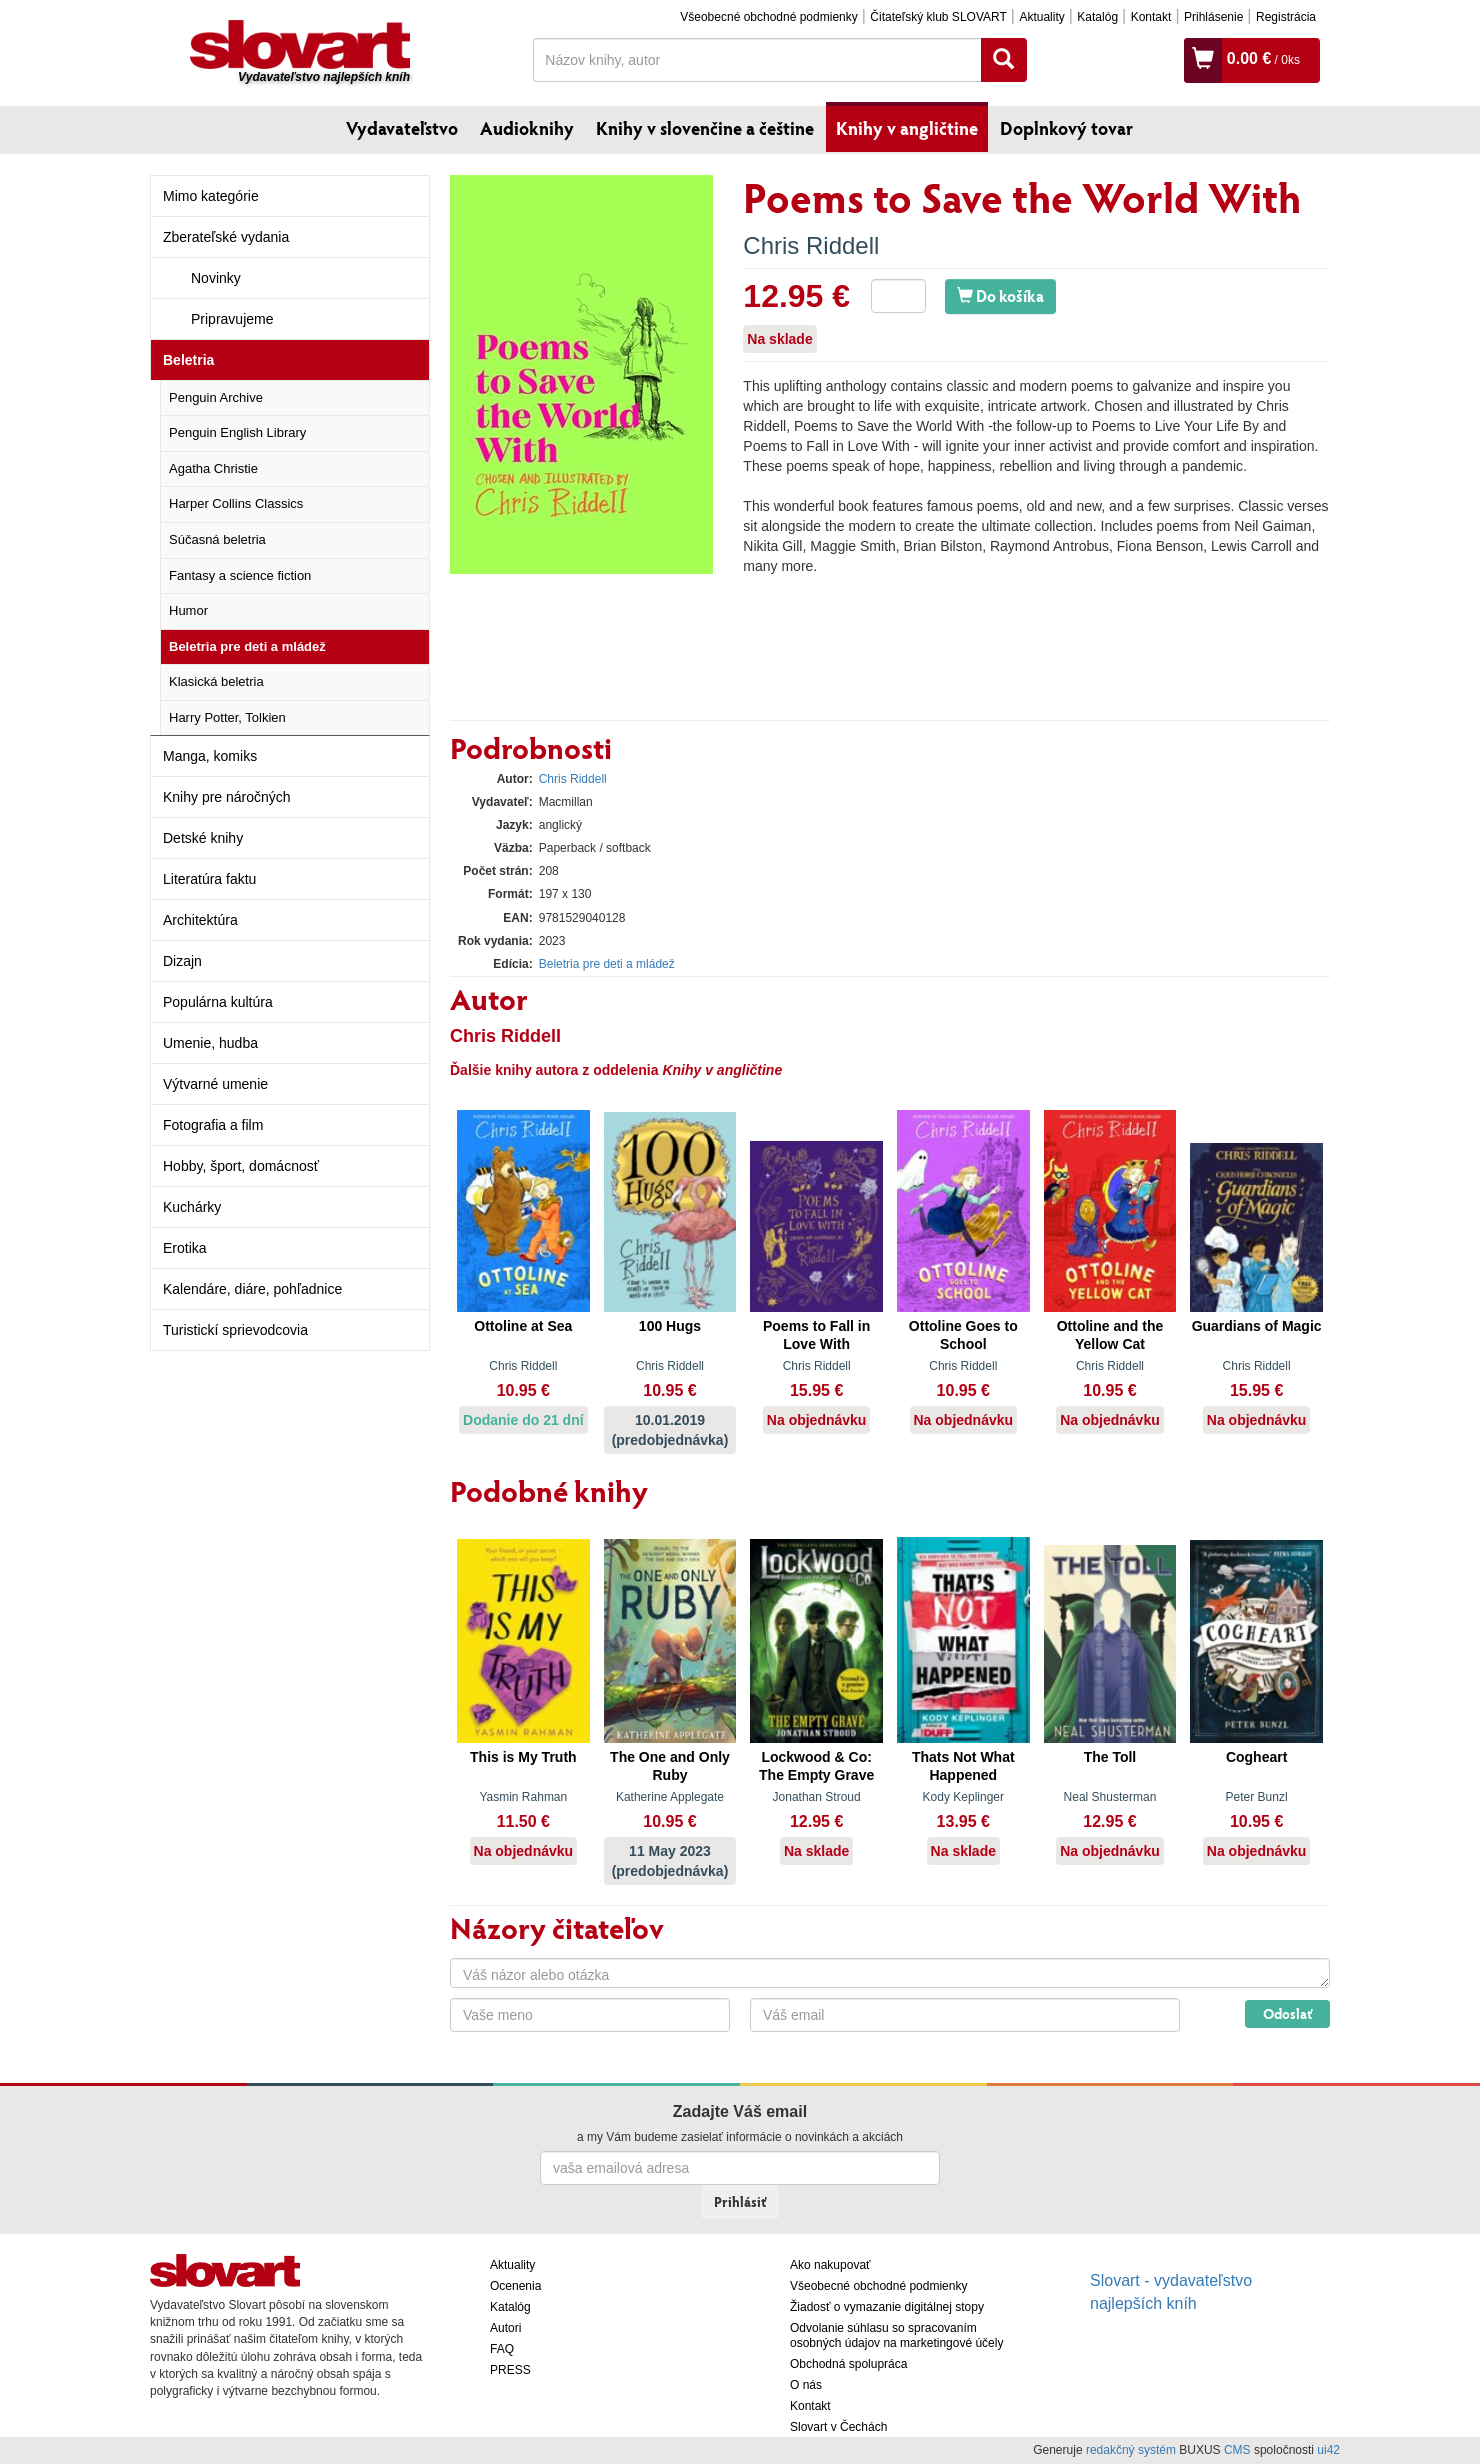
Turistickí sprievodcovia (235, 1330)
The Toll (1110, 1757)
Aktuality (1041, 17)
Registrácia (1286, 17)
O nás (806, 2385)
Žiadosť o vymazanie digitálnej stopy (887, 2307)
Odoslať (1287, 2013)
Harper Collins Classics (236, 503)
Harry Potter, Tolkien (227, 717)
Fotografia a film (213, 1125)
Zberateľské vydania (226, 237)
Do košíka (1000, 295)
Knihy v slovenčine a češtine (705, 128)
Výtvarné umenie (215, 1084)
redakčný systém (1131, 2450)
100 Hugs (670, 1326)
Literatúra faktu (209, 879)
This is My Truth (523, 1757)
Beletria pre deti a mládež (247, 646)
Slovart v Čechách (838, 2427)
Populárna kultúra (218, 1002)
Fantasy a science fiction (240, 575)
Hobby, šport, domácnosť (241, 1166)
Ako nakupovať (830, 2265)
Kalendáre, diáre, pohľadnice (252, 1289)
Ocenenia (515, 2286)
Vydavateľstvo (402, 128)
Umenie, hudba (210, 1043)
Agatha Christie (213, 468)
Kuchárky (192, 1207)
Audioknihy (527, 128)
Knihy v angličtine (907, 128)
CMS (1237, 2450)
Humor (188, 610)
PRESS (510, 2370)
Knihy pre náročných (227, 797)
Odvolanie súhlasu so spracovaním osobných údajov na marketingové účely (896, 2335)
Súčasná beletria (217, 539)
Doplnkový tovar (1066, 128)
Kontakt (1151, 17)
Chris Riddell (811, 245)
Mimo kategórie (211, 196)
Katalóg (1097, 17)
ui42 (1328, 2450)
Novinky (216, 278)
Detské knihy (203, 838)
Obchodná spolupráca (848, 2364)
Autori (505, 2328)
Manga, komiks (210, 756)
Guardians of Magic (1257, 1326)
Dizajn (182, 961)
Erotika (185, 1248)
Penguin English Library (237, 432)
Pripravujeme (232, 319)
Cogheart (1256, 1757)
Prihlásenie (1213, 17)
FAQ (502, 2349)
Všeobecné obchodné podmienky (768, 17)
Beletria (188, 360)
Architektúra (200, 920)
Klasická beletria (216, 681)
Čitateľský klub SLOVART (938, 17)
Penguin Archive (216, 397)
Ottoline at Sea (523, 1326)
